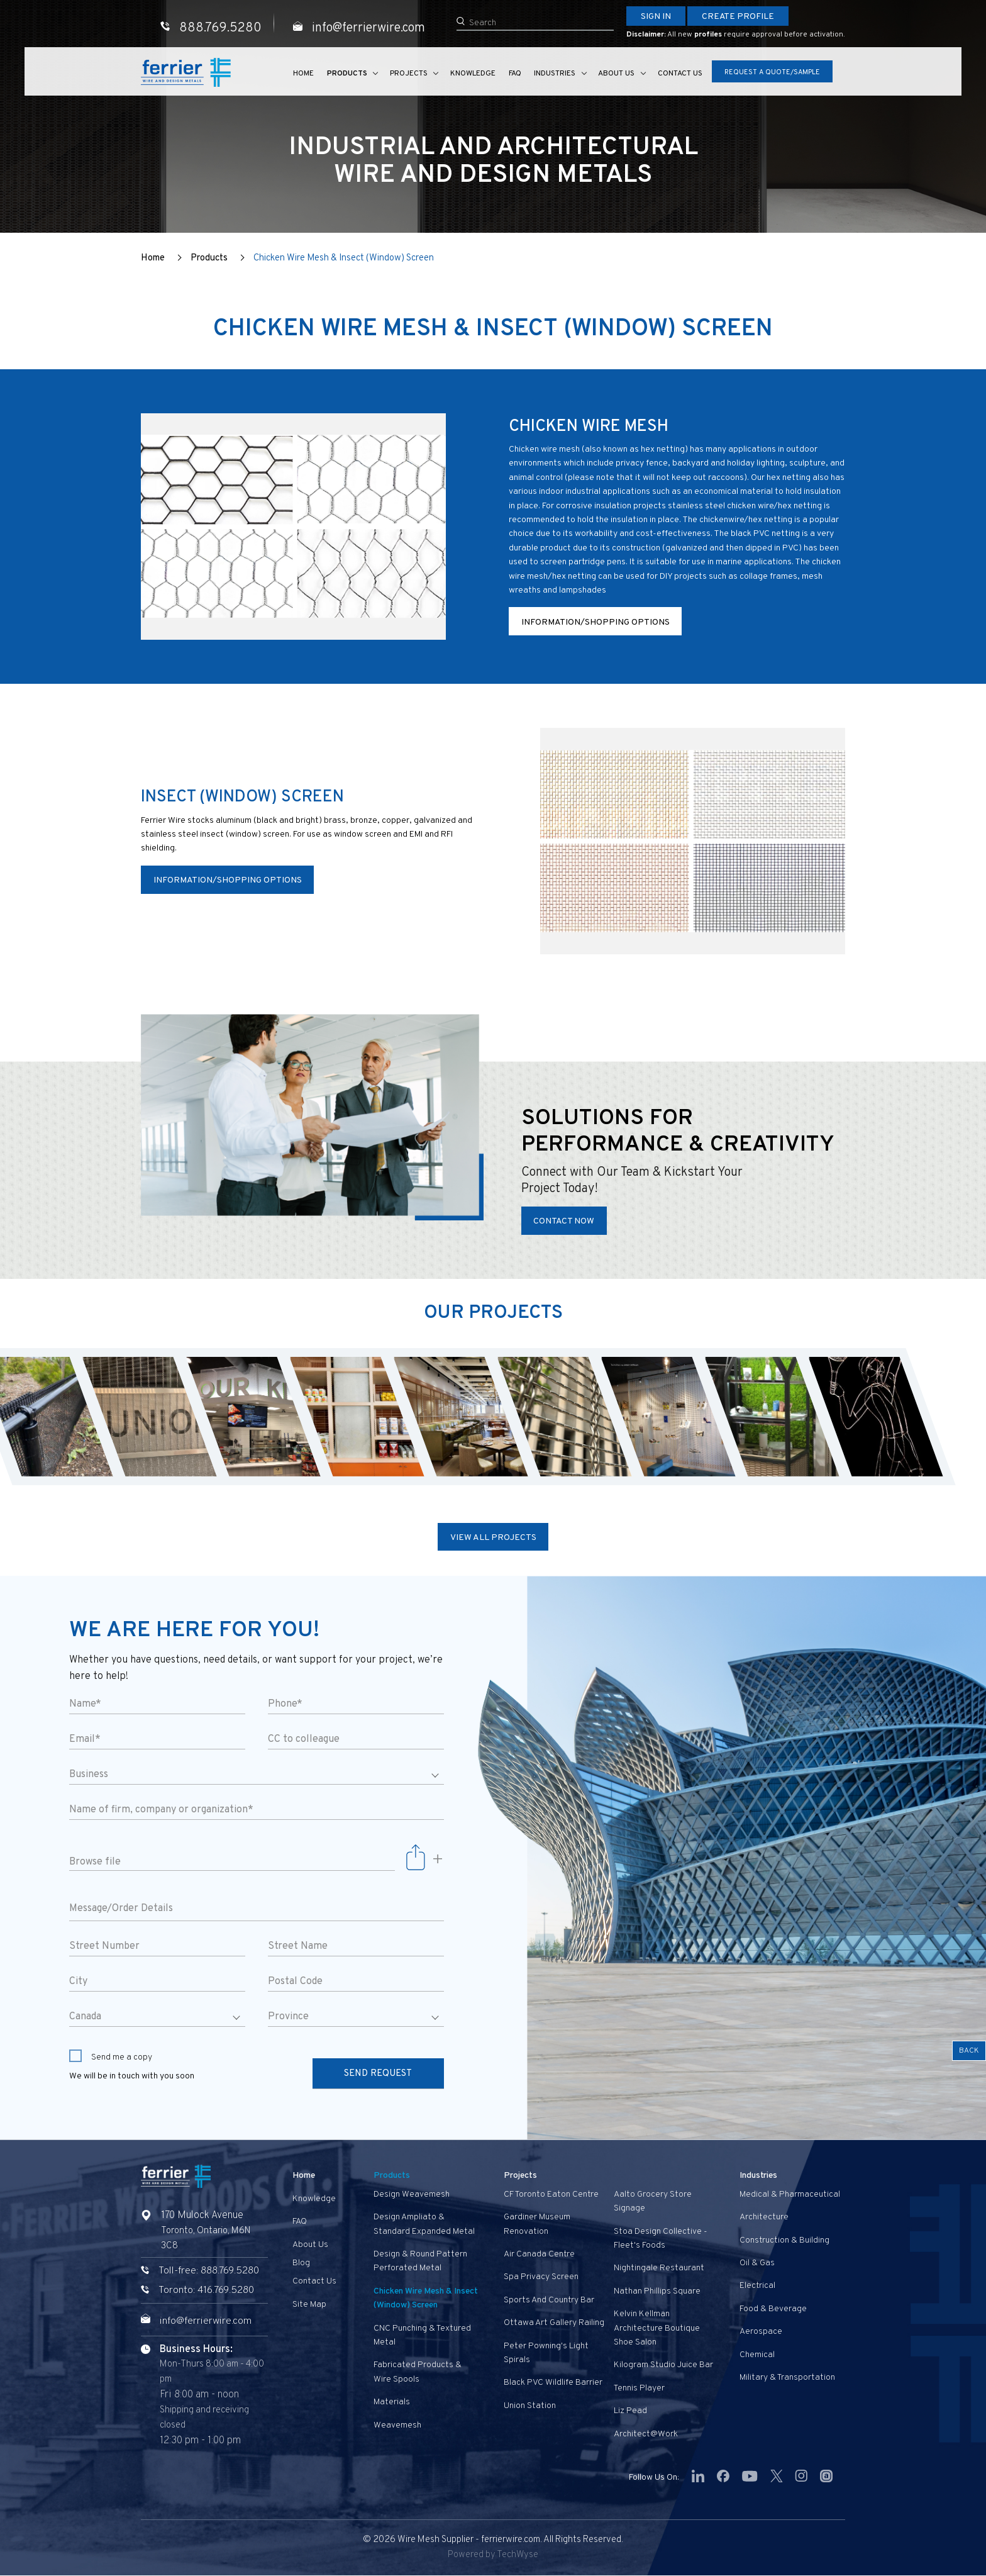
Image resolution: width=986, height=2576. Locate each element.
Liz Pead (630, 2411)
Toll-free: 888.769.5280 (208, 2271)
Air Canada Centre (539, 2254)
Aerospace (761, 2332)
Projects (410, 74)
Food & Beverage (773, 2309)
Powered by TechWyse (493, 2556)
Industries (554, 74)
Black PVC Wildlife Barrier (553, 2383)
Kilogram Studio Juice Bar (663, 2365)
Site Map (309, 2304)
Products (349, 74)
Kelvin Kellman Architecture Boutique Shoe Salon (657, 2328)
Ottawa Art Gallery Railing (554, 2323)
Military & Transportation (787, 2377)
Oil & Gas (757, 2263)
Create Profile (738, 16)
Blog (301, 2263)
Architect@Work (646, 2434)
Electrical (757, 2286)
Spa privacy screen (541, 2277)
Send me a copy (110, 2057)
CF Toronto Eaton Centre (551, 2194)
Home (306, 74)
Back (969, 2051)
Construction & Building (784, 2240)
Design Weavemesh (412, 2194)
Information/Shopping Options (595, 622)
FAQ (515, 74)
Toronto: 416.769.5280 (206, 2291)
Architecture (764, 2217)
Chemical (757, 2355)
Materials (392, 2402)
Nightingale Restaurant (659, 2268)
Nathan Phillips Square (657, 2291)
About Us (616, 74)
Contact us (679, 74)
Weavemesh (397, 2425)
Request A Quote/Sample (772, 73)
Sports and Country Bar (549, 2300)
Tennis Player (639, 2388)
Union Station (530, 2405)
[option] (149, 1416)
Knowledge (473, 74)
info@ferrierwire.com (206, 2321)
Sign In (656, 16)
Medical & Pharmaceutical (790, 2194)
